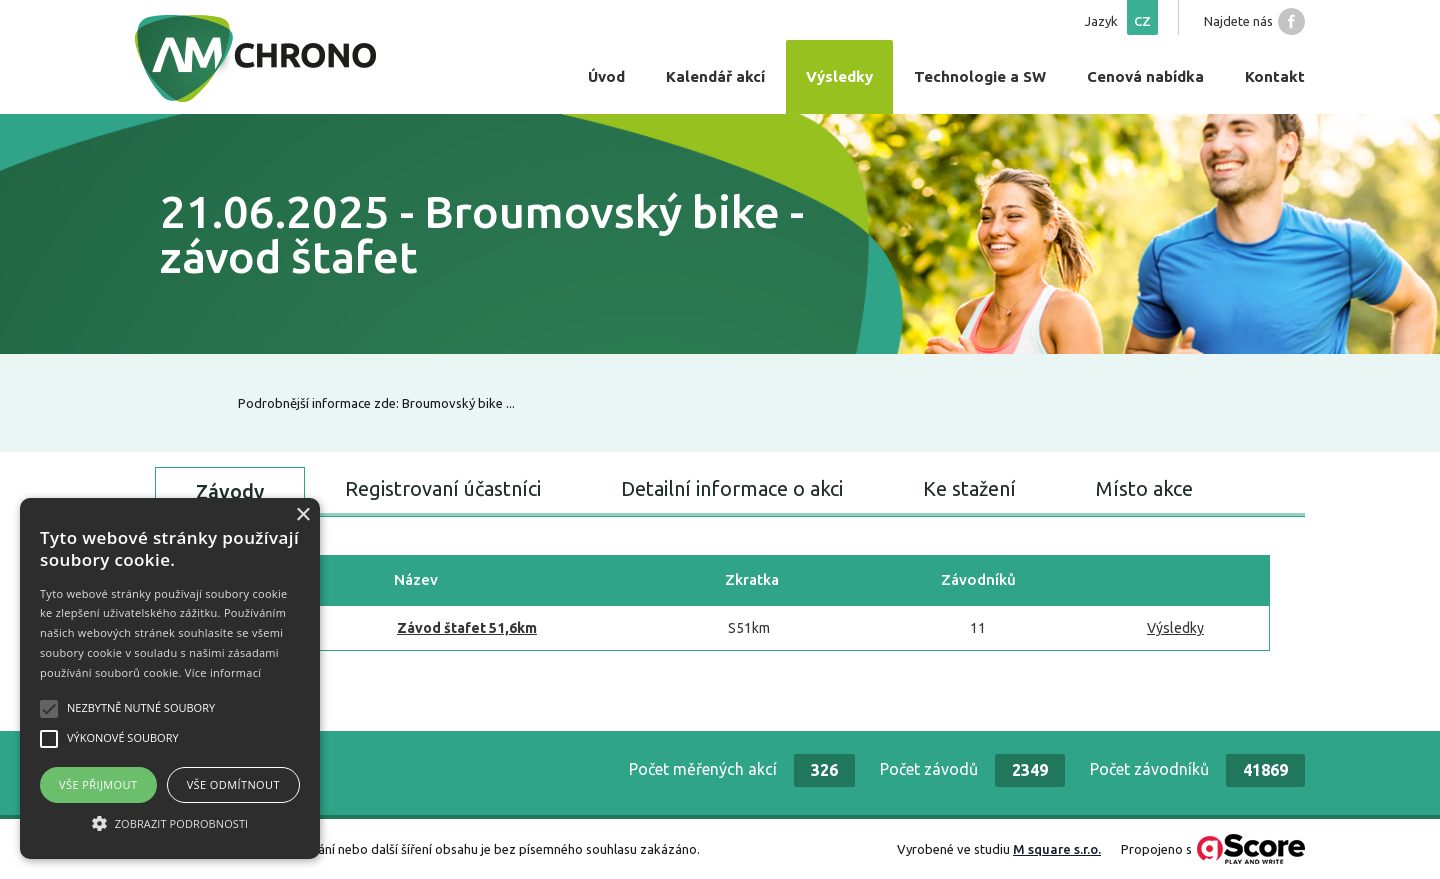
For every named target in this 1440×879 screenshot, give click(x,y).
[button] (170, 823)
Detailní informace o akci (732, 488)
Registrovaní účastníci (443, 488)
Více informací (223, 672)
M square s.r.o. (1057, 849)
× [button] (302, 515)
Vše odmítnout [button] (233, 784)
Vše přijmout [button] (98, 784)
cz (1142, 21)
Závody (230, 491)
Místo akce (1144, 488)
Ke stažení (969, 488)
